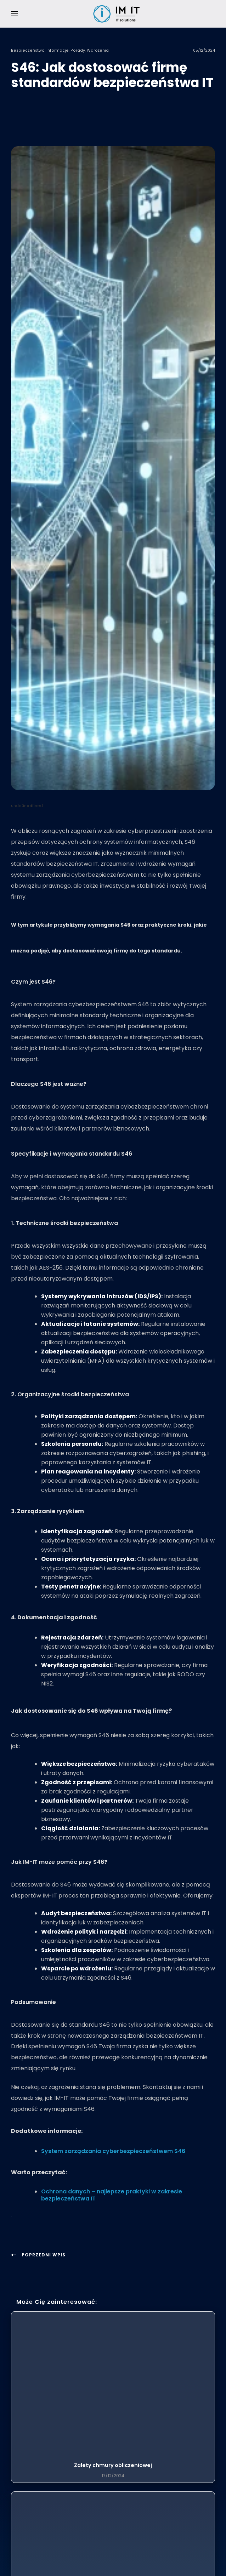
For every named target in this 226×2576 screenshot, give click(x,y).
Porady (77, 50)
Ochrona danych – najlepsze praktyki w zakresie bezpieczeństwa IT (111, 2194)
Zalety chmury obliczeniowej (113, 2465)
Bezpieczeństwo (28, 50)
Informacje (57, 50)
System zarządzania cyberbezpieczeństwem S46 (113, 2151)
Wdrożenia (98, 50)
